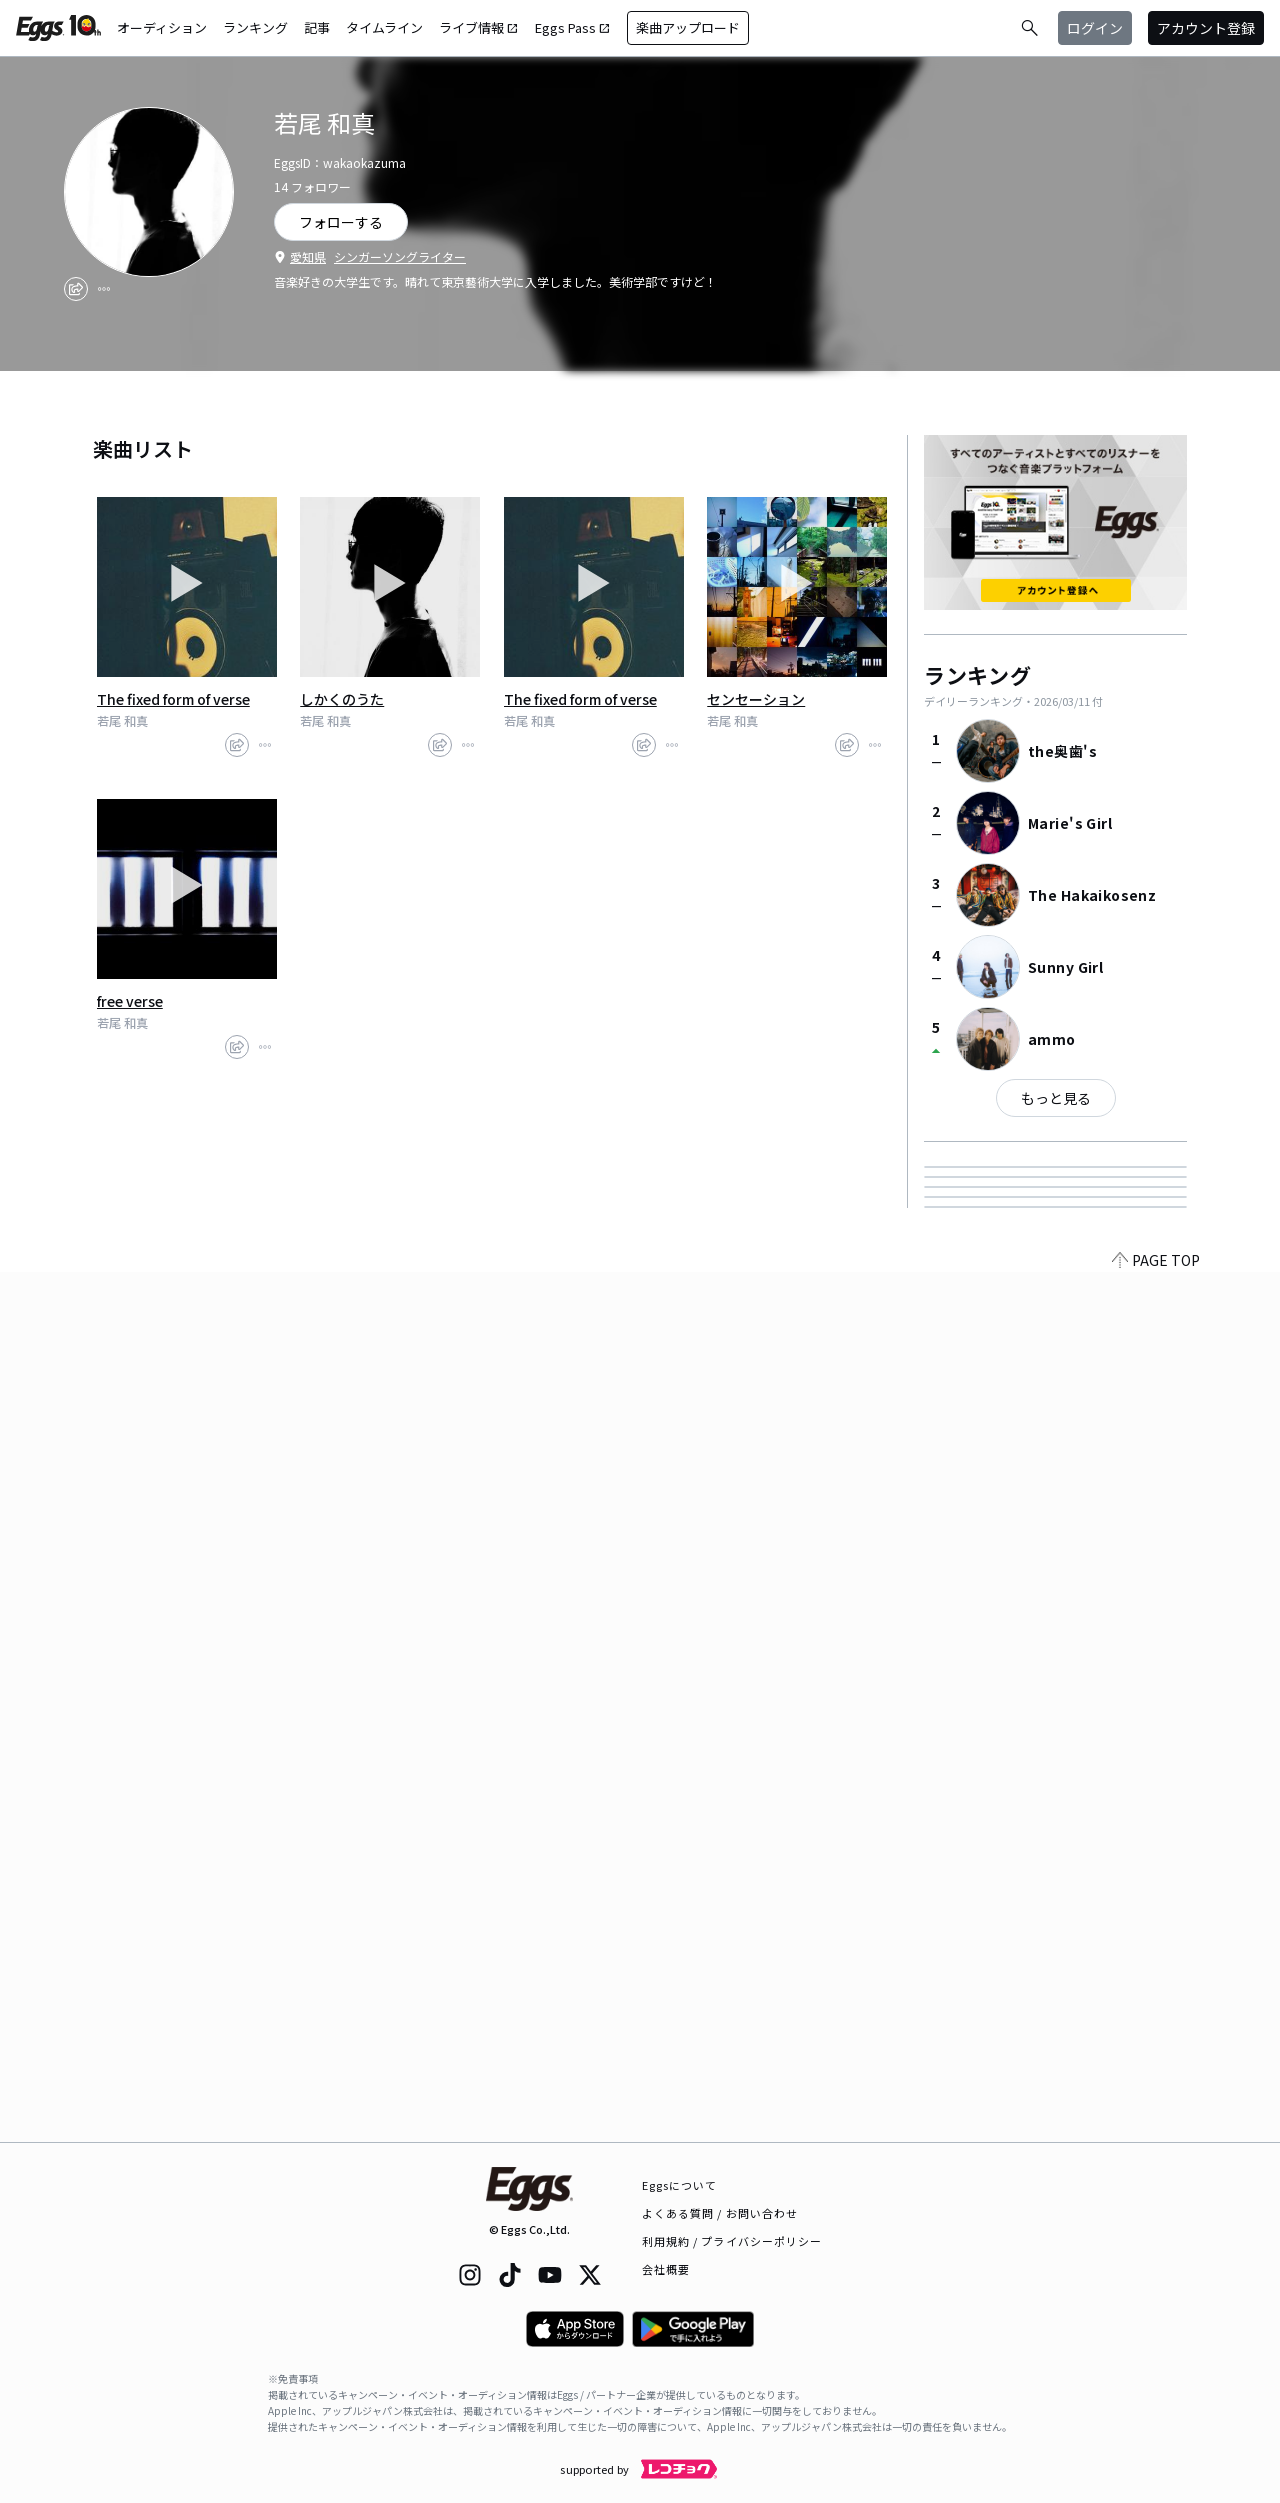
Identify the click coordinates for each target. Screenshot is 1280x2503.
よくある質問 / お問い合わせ (720, 2213)
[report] (104, 289)
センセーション (756, 699)
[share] (76, 289)
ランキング (255, 27)
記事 (317, 27)
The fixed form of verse (173, 699)
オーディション (162, 27)
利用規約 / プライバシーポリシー (732, 2241)
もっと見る (1056, 1098)
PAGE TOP (1156, 2130)
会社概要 (666, 2269)
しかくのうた (342, 699)
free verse (130, 1001)
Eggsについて (680, 2185)
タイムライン (384, 27)
